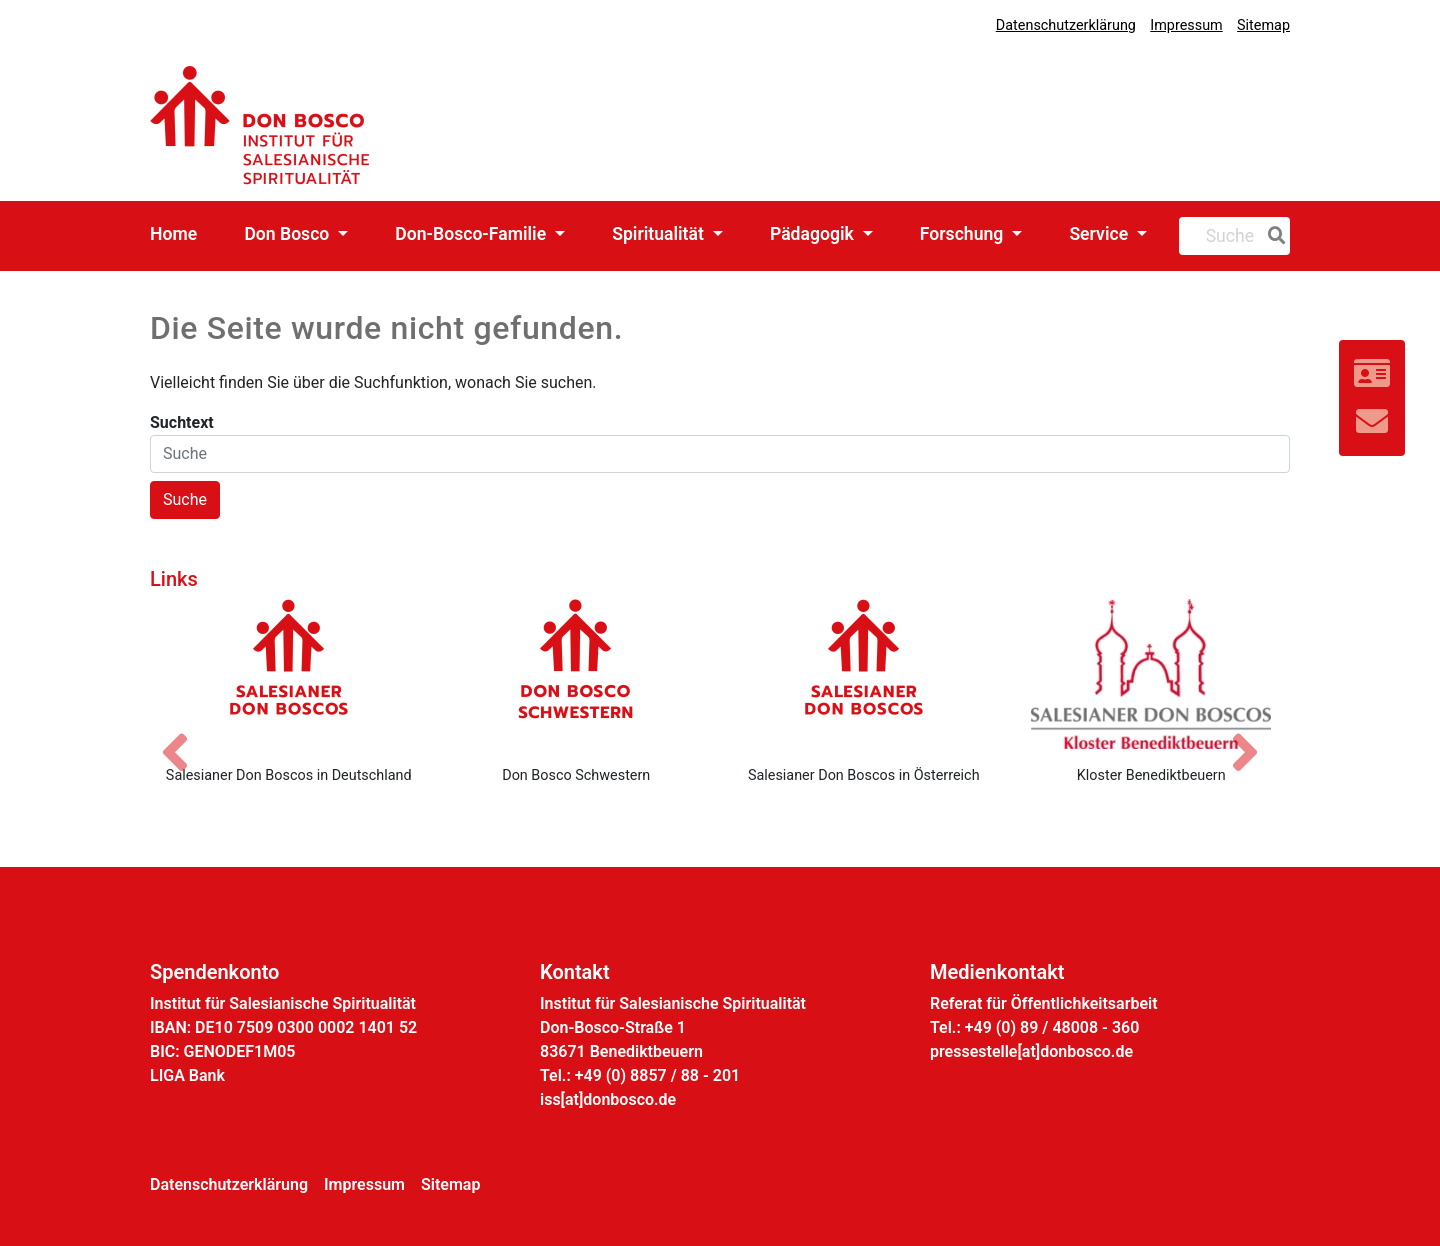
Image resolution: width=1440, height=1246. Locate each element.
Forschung (964, 234)
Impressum (1186, 25)
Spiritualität (660, 234)
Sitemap (1263, 25)
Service (1100, 234)
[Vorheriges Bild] (185, 735)
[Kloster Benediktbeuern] (1152, 674)
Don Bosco (288, 234)
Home (173, 234)
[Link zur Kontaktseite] (1372, 374)
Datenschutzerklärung (1066, 25)
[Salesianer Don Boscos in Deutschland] (289, 674)
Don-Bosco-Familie (472, 234)
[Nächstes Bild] (1255, 735)
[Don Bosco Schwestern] (577, 674)
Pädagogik (814, 234)
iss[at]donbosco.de (608, 1099)
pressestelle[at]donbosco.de (1031, 1051)
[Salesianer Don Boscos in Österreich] (864, 674)
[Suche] (1273, 236)
